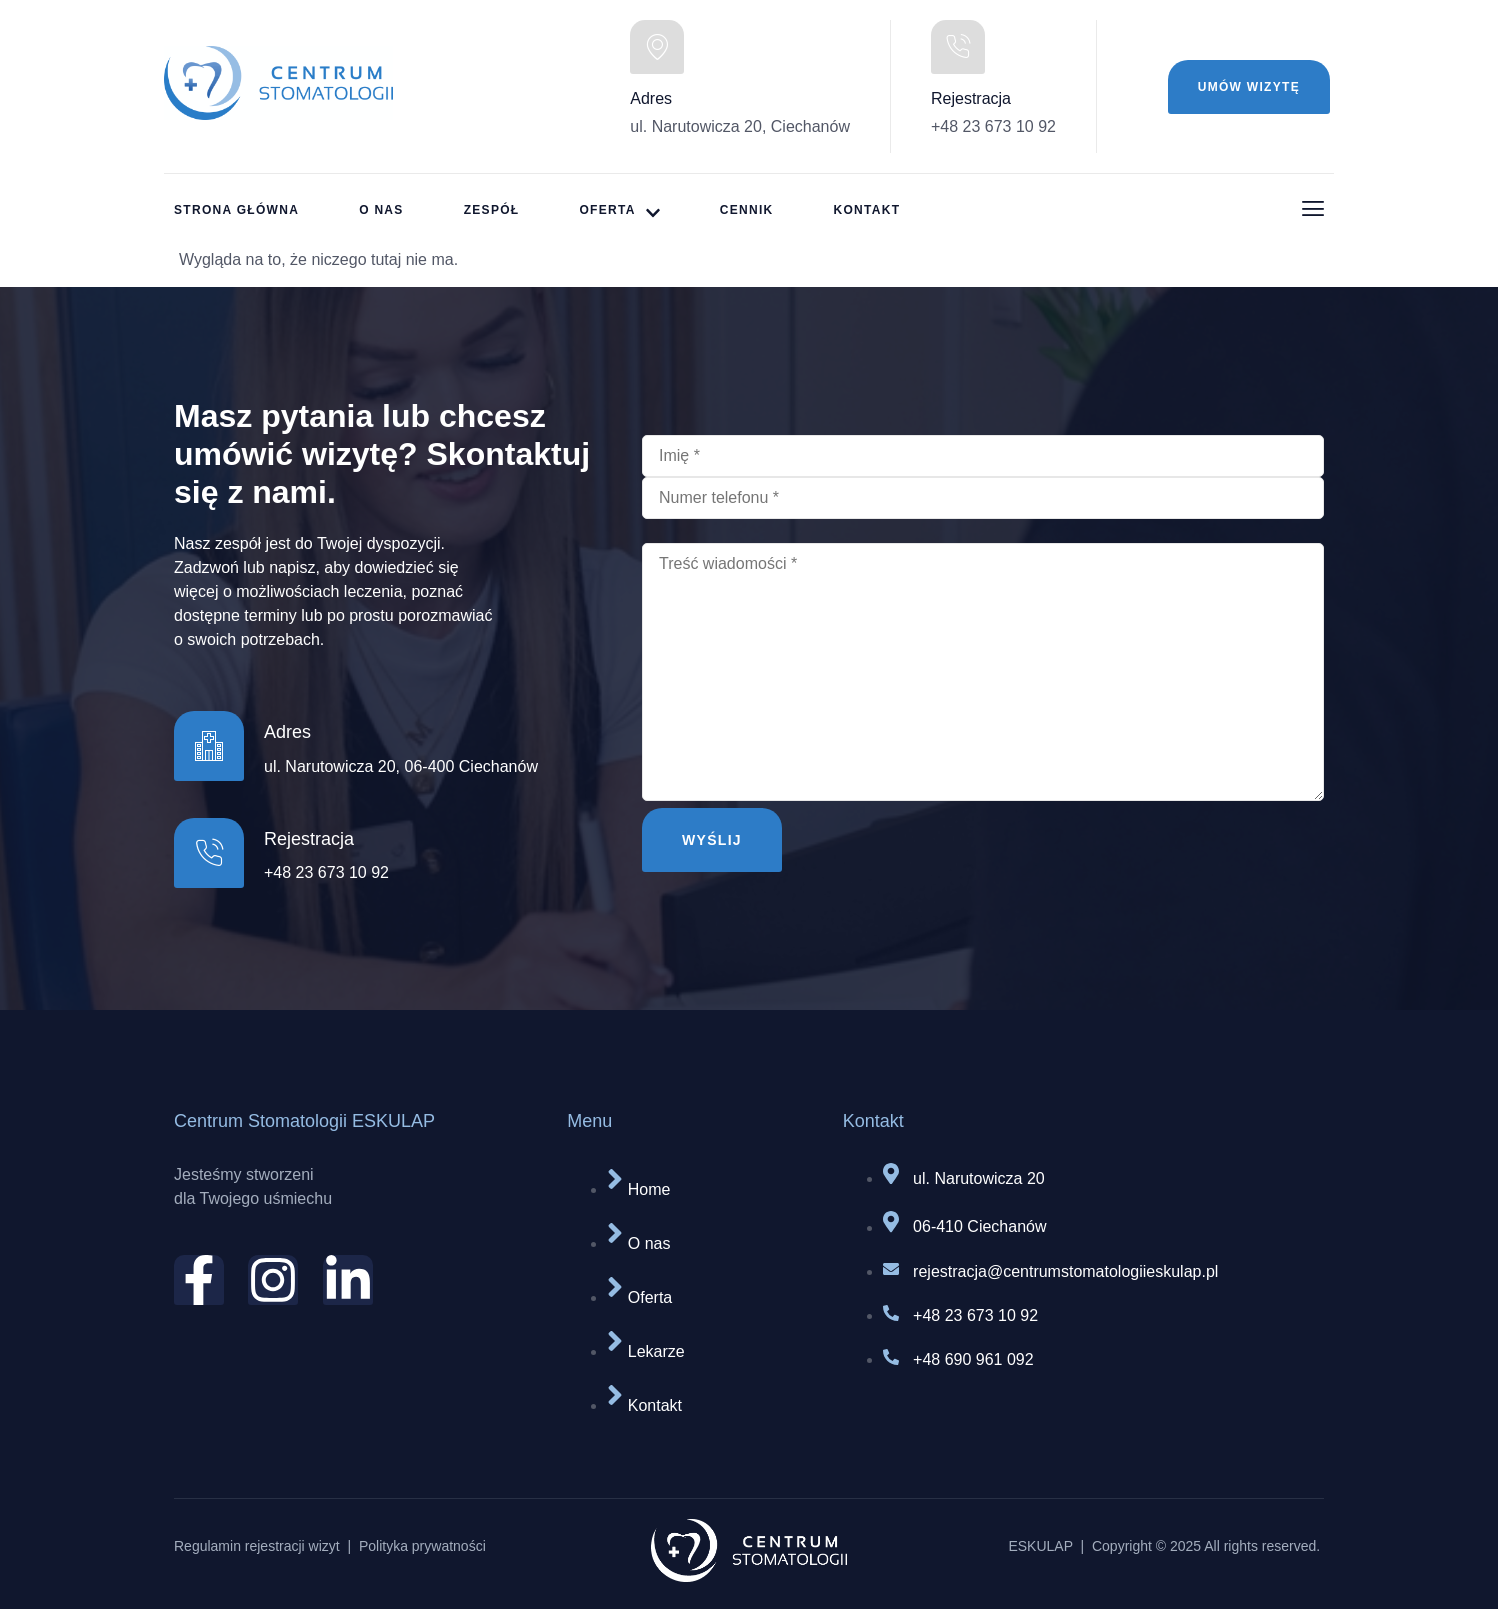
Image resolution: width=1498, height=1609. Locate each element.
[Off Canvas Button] (1313, 210)
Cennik (747, 210)
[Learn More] (398, 856)
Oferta (619, 211)
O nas (381, 210)
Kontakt (867, 210)
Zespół (492, 210)
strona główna (236, 210)
